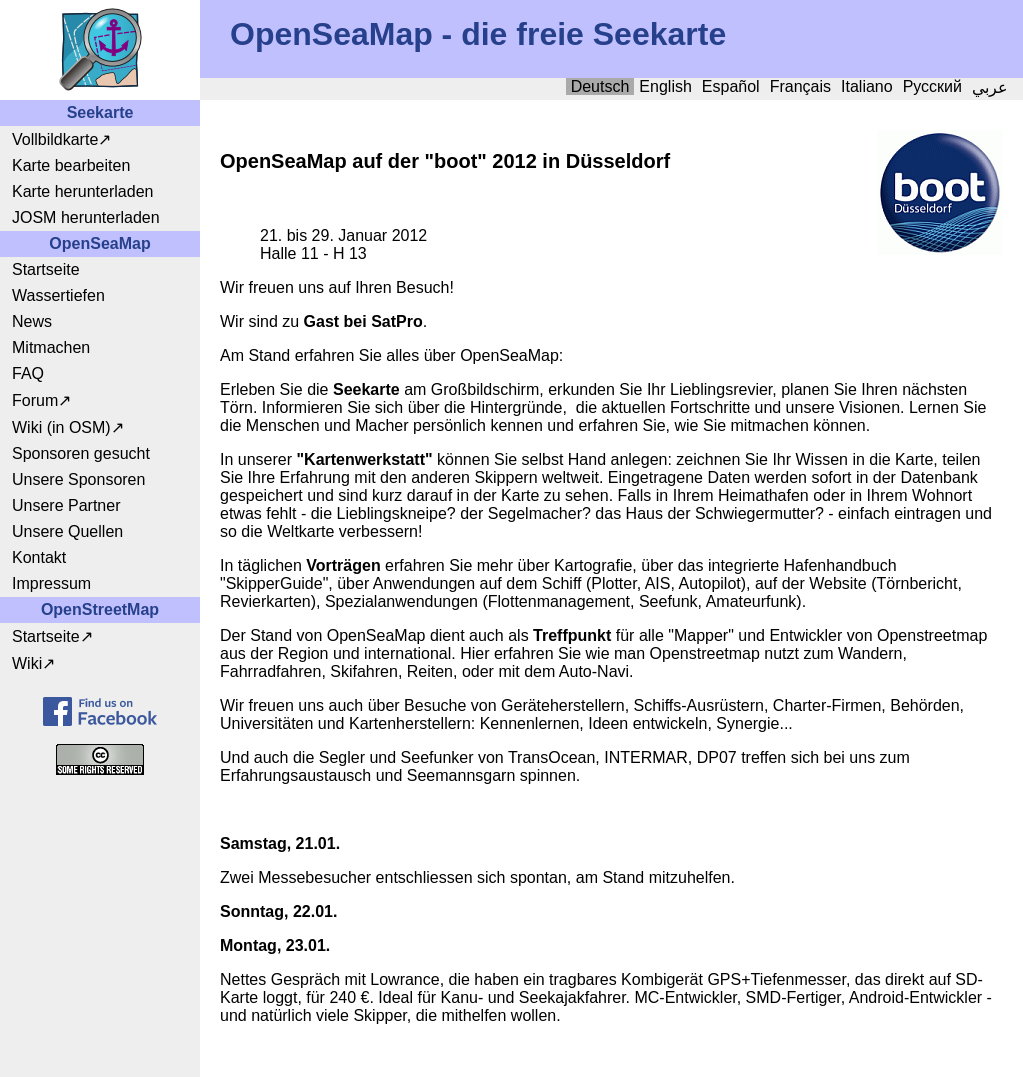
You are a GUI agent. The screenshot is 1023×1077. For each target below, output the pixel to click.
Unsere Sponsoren (78, 479)
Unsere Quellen (67, 531)
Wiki (27, 663)
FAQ (28, 373)
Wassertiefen (58, 295)
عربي (990, 87)
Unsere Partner (66, 505)
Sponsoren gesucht (81, 453)
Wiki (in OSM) (61, 427)
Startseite (46, 269)
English (665, 86)
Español (731, 86)
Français (800, 86)
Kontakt (39, 557)
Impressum (51, 583)
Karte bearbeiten (71, 165)
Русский (932, 86)
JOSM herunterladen (86, 217)
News (32, 321)
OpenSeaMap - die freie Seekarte (478, 34)
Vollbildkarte (55, 139)
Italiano (867, 86)
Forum (35, 400)
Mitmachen (51, 347)
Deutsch (600, 86)
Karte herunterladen (82, 191)
